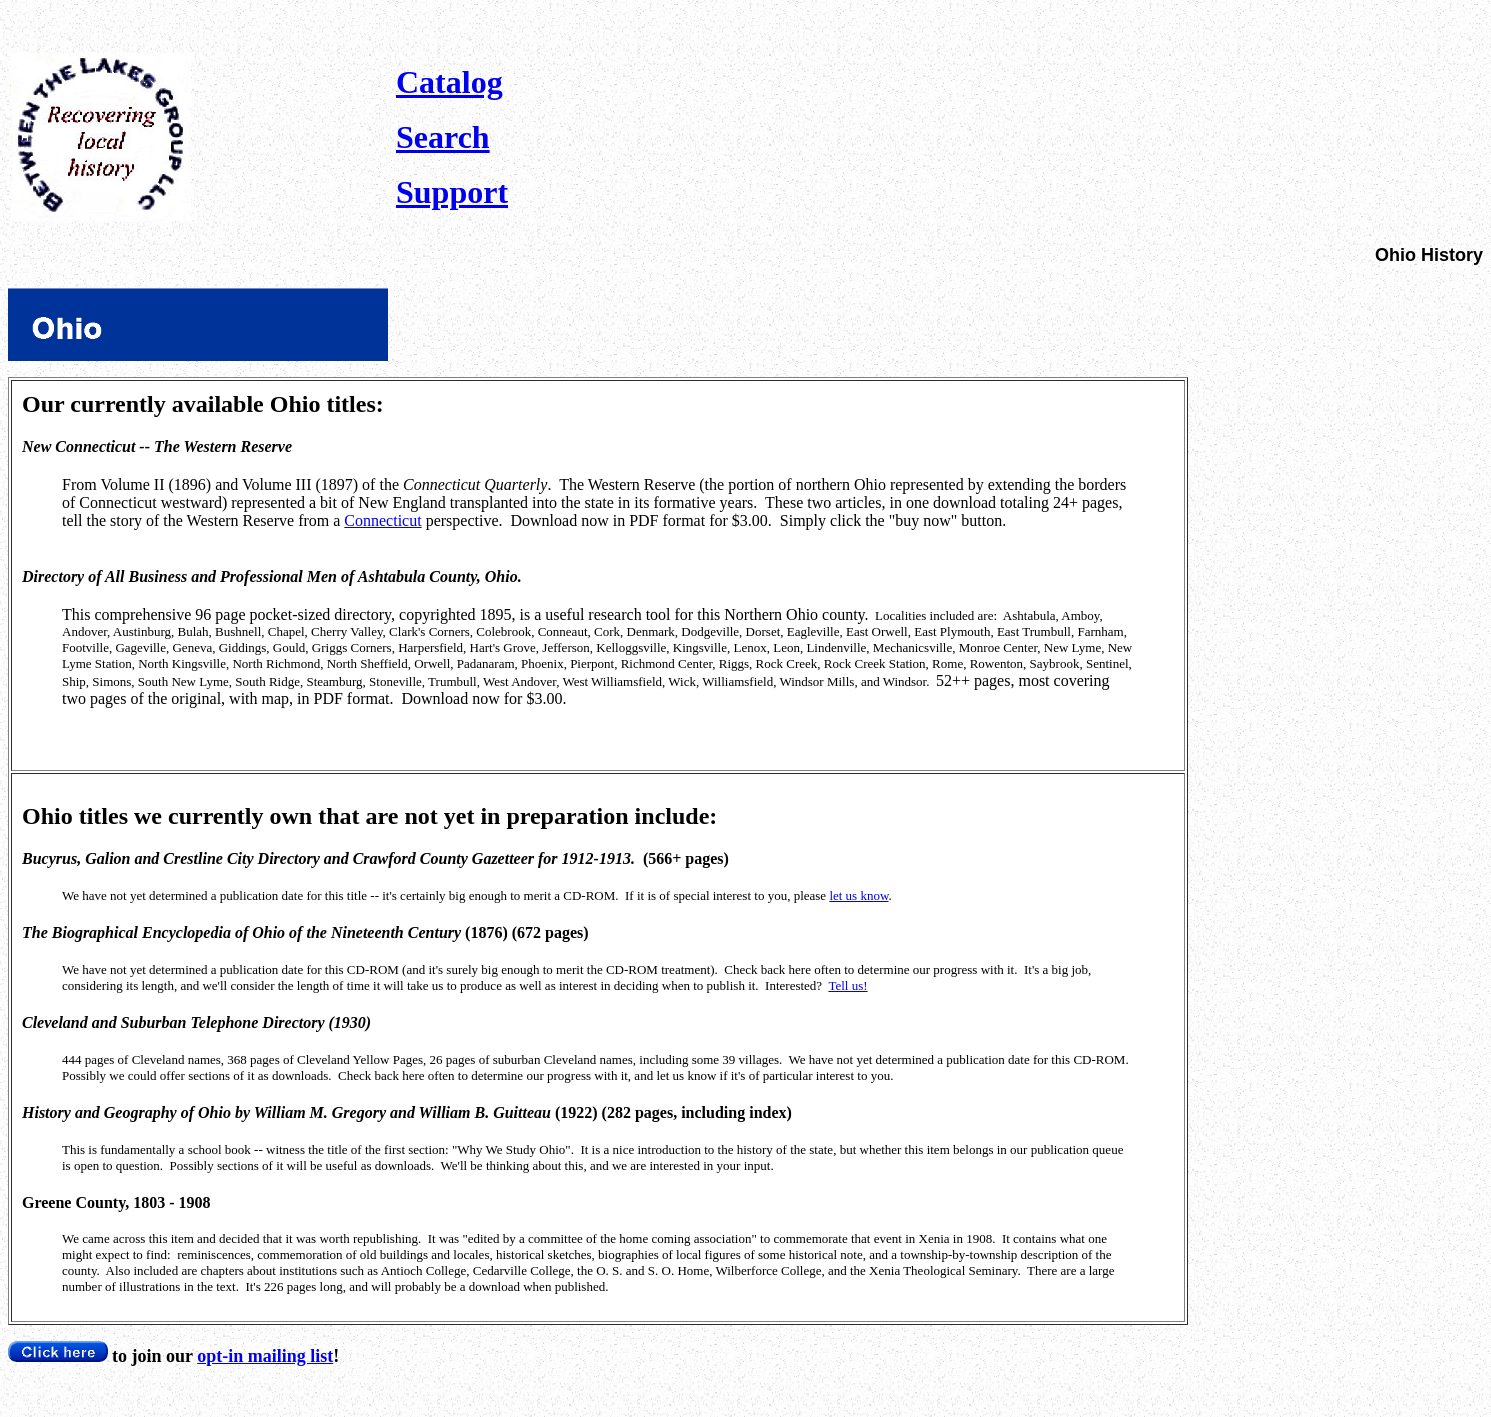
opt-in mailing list (265, 1356)
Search (443, 137)
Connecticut (382, 520)
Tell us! (847, 985)
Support (452, 192)
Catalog (449, 82)
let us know (858, 895)
